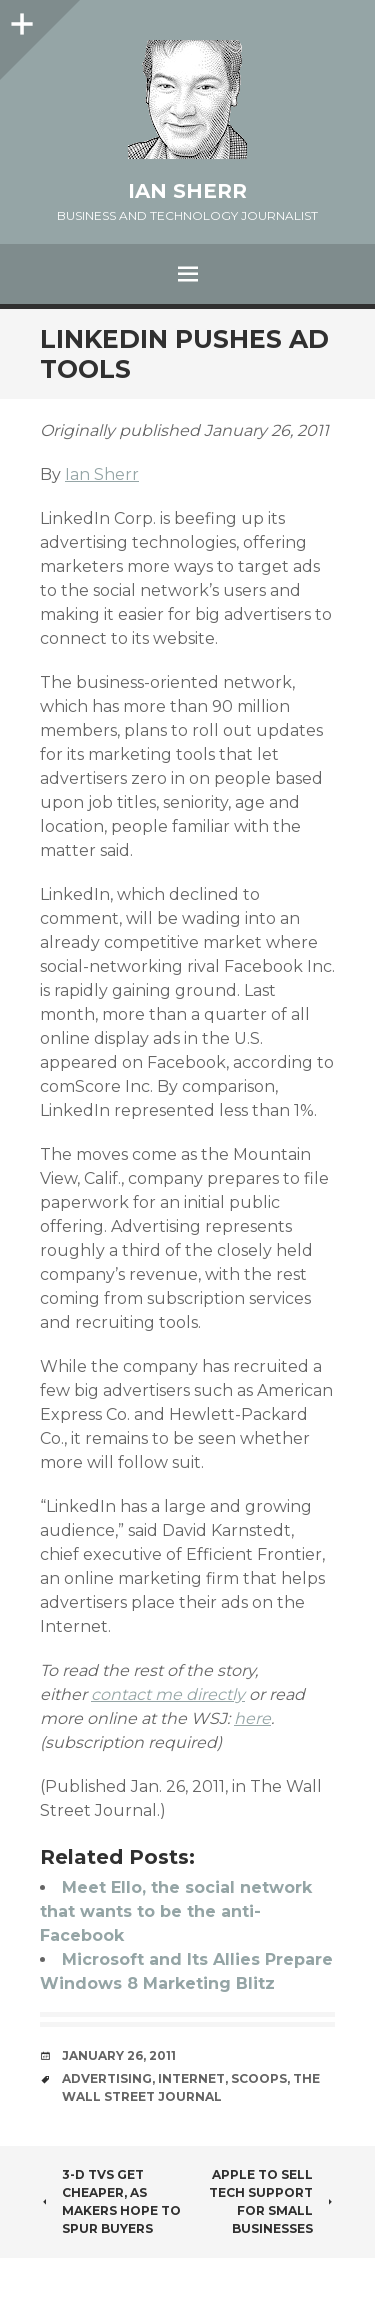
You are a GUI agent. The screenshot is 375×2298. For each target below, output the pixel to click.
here (252, 1718)
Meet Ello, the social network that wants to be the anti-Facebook (176, 1911)
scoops (259, 2078)
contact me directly (168, 1694)
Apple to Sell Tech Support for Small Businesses (272, 2201)
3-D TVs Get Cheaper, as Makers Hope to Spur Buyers (110, 2201)
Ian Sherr (187, 191)
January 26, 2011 (119, 2055)
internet (191, 2078)
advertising (107, 2078)
